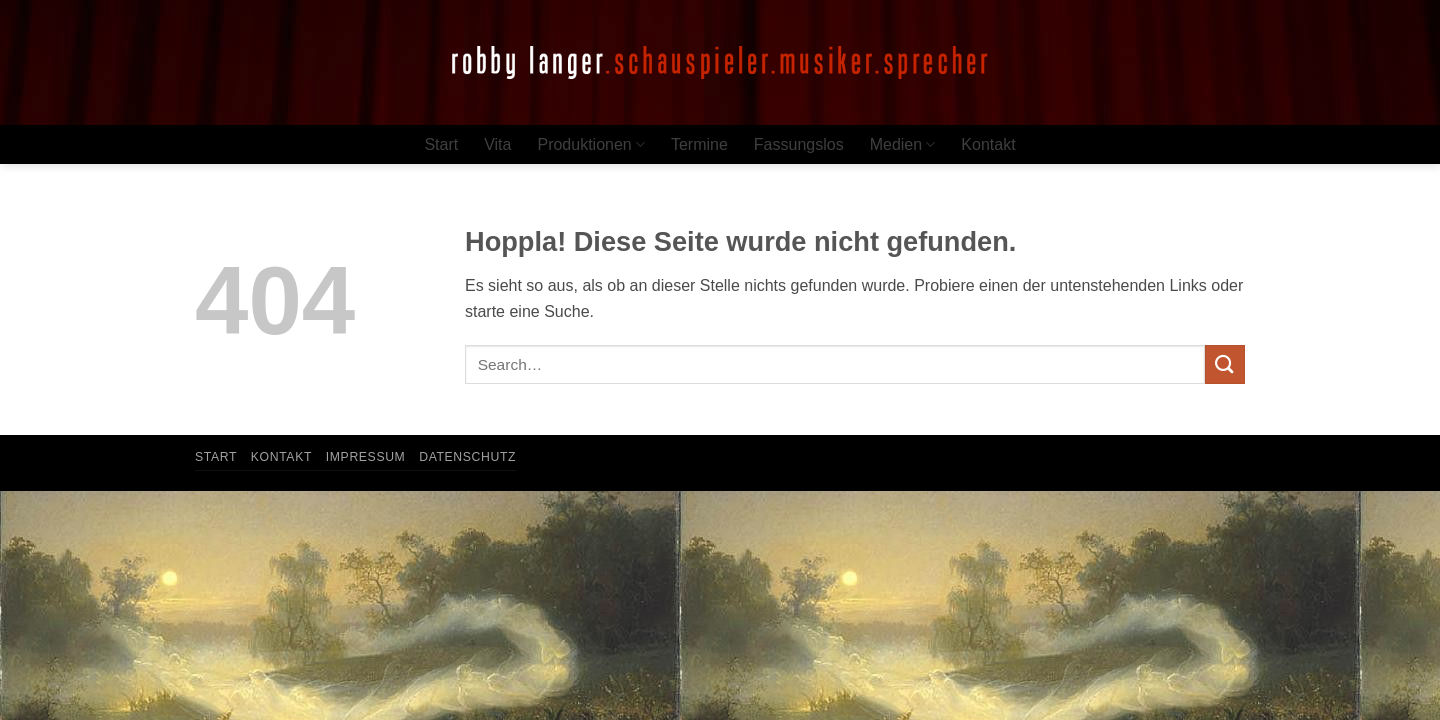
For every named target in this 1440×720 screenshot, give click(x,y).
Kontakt (988, 144)
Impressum (366, 457)
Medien (903, 144)
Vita (497, 144)
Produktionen (590, 144)
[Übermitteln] (1225, 364)
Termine (699, 144)
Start (441, 144)
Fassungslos (799, 144)
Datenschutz (467, 457)
